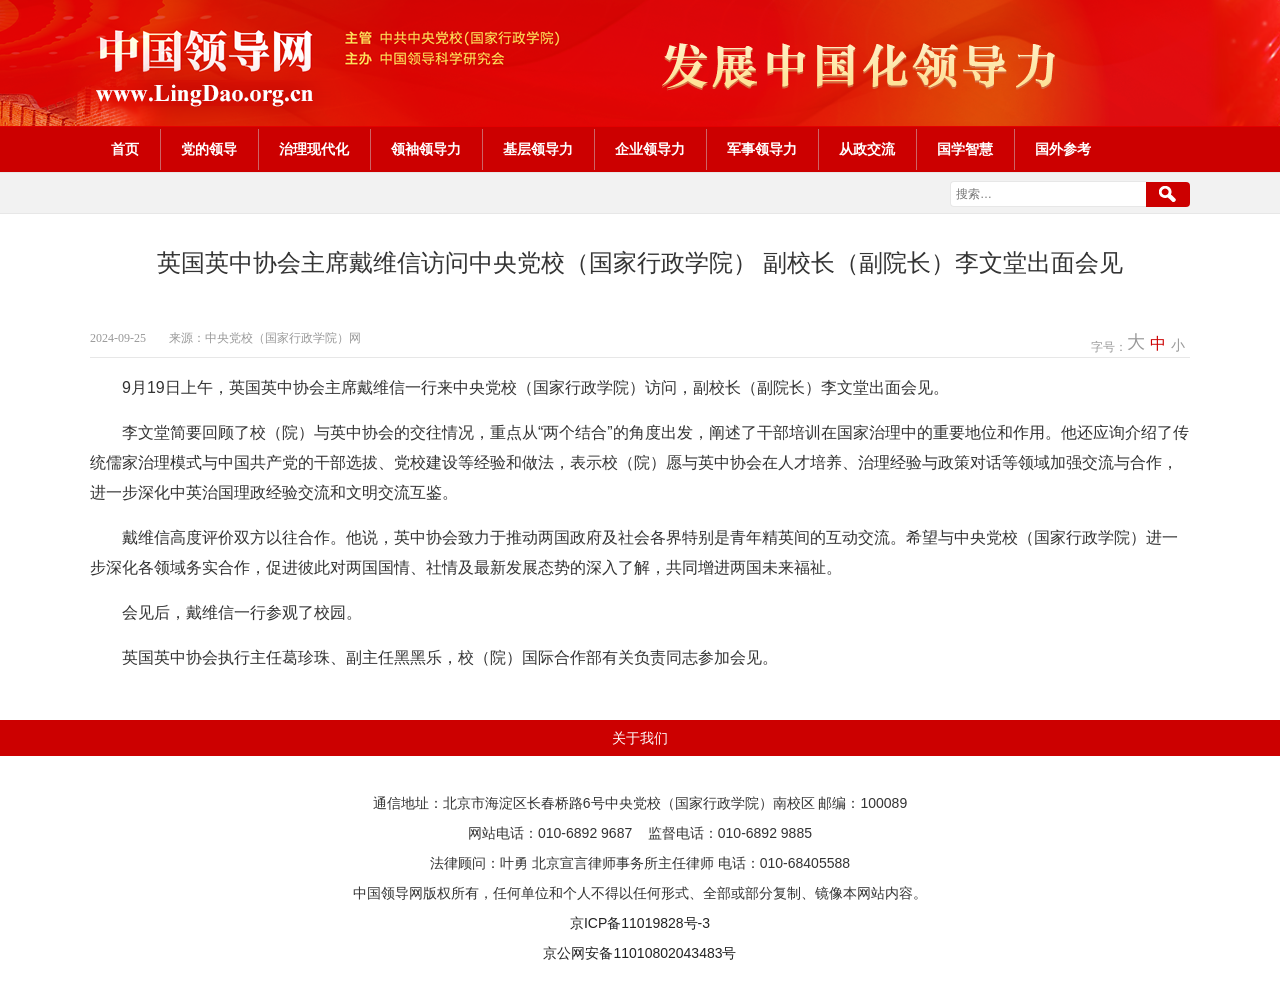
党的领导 (209, 149)
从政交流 (867, 149)
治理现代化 (314, 149)
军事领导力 (762, 149)
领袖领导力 (426, 149)
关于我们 (640, 738)
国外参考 (1063, 149)
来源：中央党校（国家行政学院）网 (265, 338)
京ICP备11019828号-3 (640, 923)
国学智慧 (965, 149)
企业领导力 (650, 149)
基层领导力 (538, 149)
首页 (125, 149)
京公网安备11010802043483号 (639, 953)
